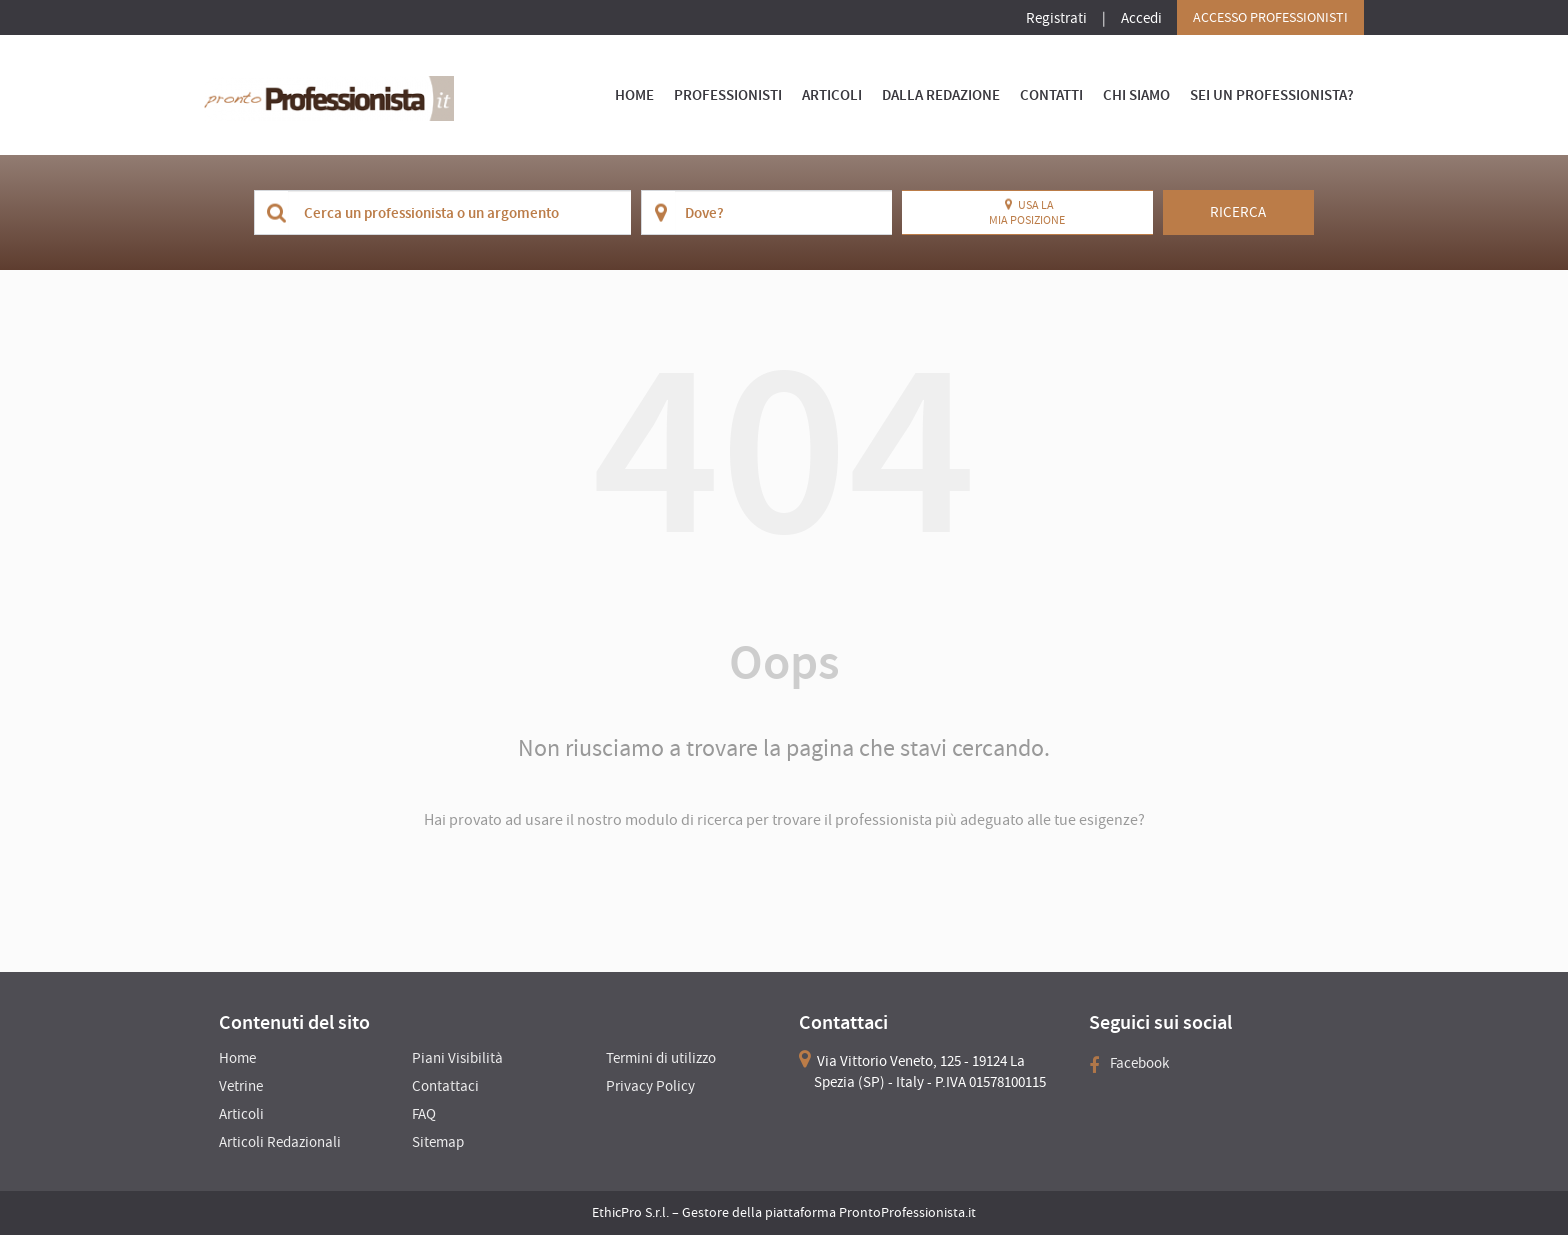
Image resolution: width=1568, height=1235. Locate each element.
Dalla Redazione (941, 94)
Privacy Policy (650, 1085)
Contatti (1051, 94)
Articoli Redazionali (280, 1141)
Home (634, 94)
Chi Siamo (1136, 94)
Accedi (1141, 17)
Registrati (1056, 17)
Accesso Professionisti (1270, 17)
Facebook (1129, 1062)
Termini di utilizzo (661, 1057)
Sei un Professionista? (1272, 94)
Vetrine (241, 1085)
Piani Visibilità (457, 1057)
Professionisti (728, 94)
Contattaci (445, 1085)
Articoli (832, 94)
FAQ (424, 1113)
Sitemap (438, 1141)
